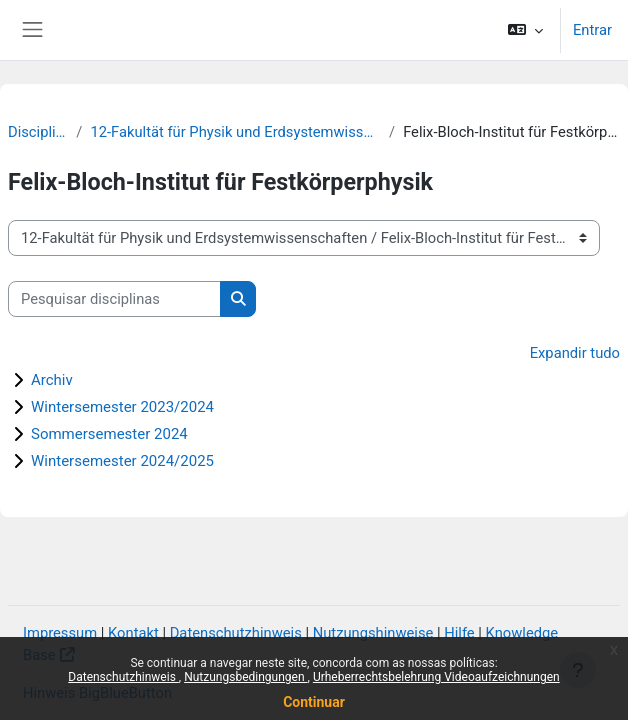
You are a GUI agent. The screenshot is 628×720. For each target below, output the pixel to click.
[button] (525, 30)
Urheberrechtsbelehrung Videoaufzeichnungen (436, 677)
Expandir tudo (575, 353)
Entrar (592, 30)
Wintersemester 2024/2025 (122, 461)
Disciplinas (38, 132)
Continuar (314, 702)
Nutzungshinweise (373, 633)
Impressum (60, 633)
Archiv (52, 380)
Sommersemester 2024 (109, 434)
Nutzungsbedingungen (245, 677)
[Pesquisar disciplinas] (114, 299)
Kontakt (133, 633)
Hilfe (459, 633)
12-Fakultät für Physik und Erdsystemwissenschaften (235, 132)
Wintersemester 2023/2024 (122, 407)
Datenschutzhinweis (123, 677)
